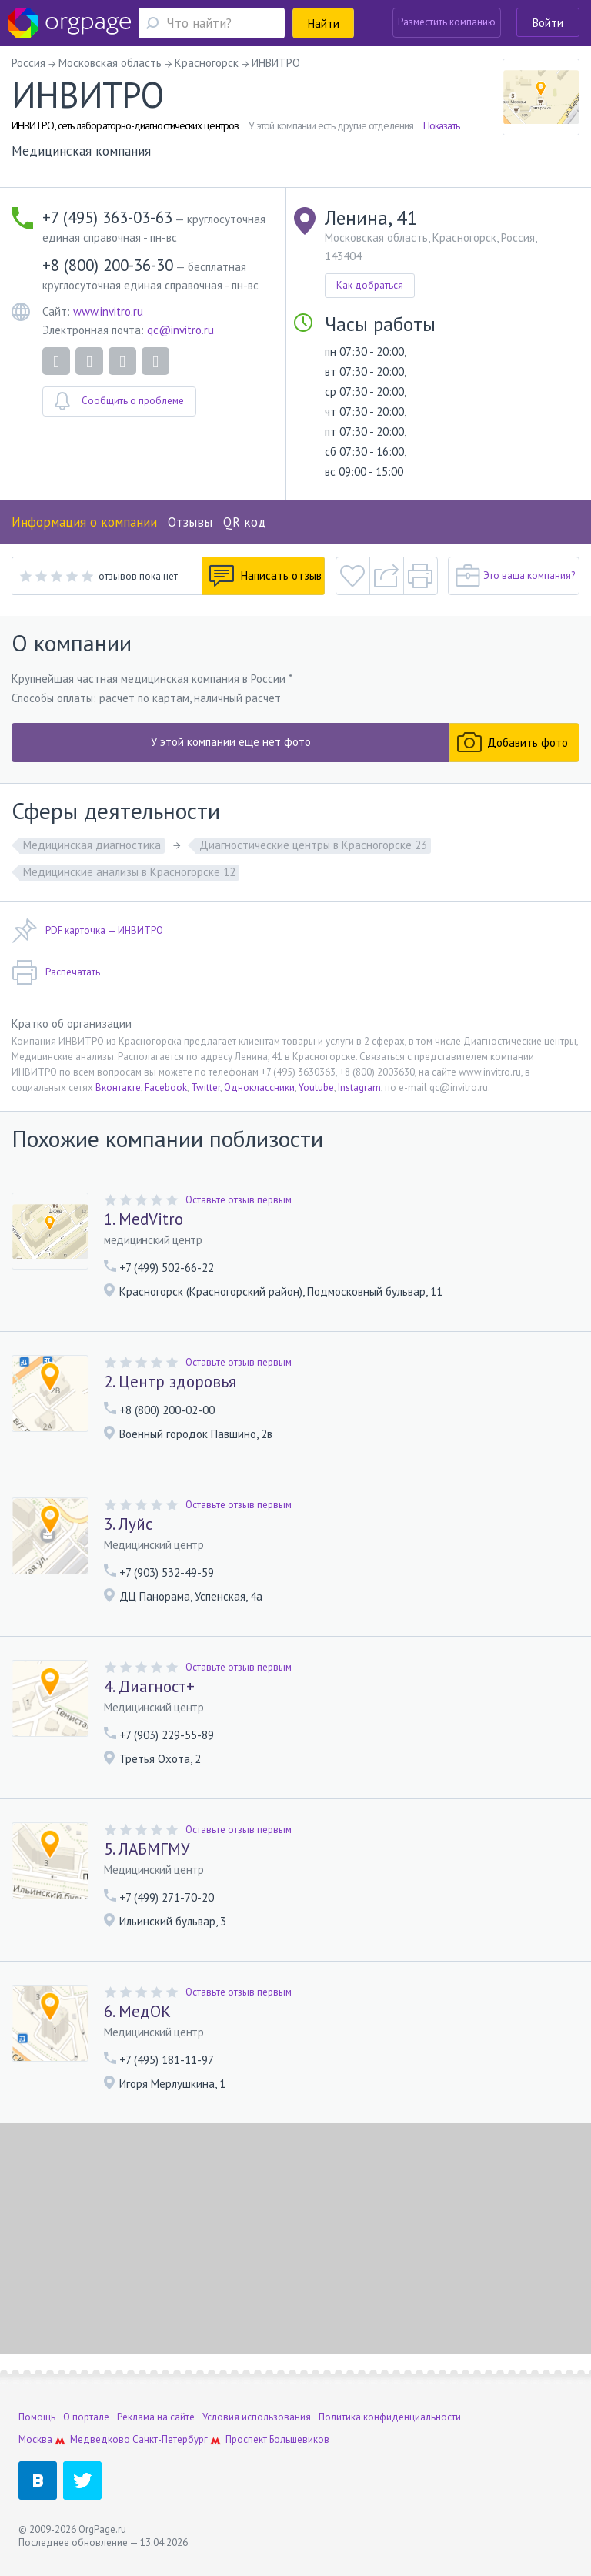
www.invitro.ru (108, 311)
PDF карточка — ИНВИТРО (87, 931)
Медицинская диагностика (92, 845)
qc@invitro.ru (180, 330)
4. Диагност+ (149, 1686)
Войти (548, 22)
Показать (441, 125)
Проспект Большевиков (277, 2439)
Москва (35, 2439)
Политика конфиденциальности (390, 2417)
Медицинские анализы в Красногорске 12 (129, 872)
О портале (86, 2417)
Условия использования (256, 2417)
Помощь (36, 2417)
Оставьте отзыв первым (238, 1199)
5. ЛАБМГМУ (147, 1849)
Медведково (100, 2439)
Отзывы (190, 522)
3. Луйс (128, 1524)
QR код (244, 522)
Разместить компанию (447, 21)
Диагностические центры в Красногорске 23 (313, 845)
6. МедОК (137, 2011)
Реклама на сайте (156, 2417)
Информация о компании (84, 522)
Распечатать (56, 972)
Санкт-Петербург (170, 2439)
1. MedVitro (143, 1219)
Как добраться (369, 285)
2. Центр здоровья (170, 1381)
